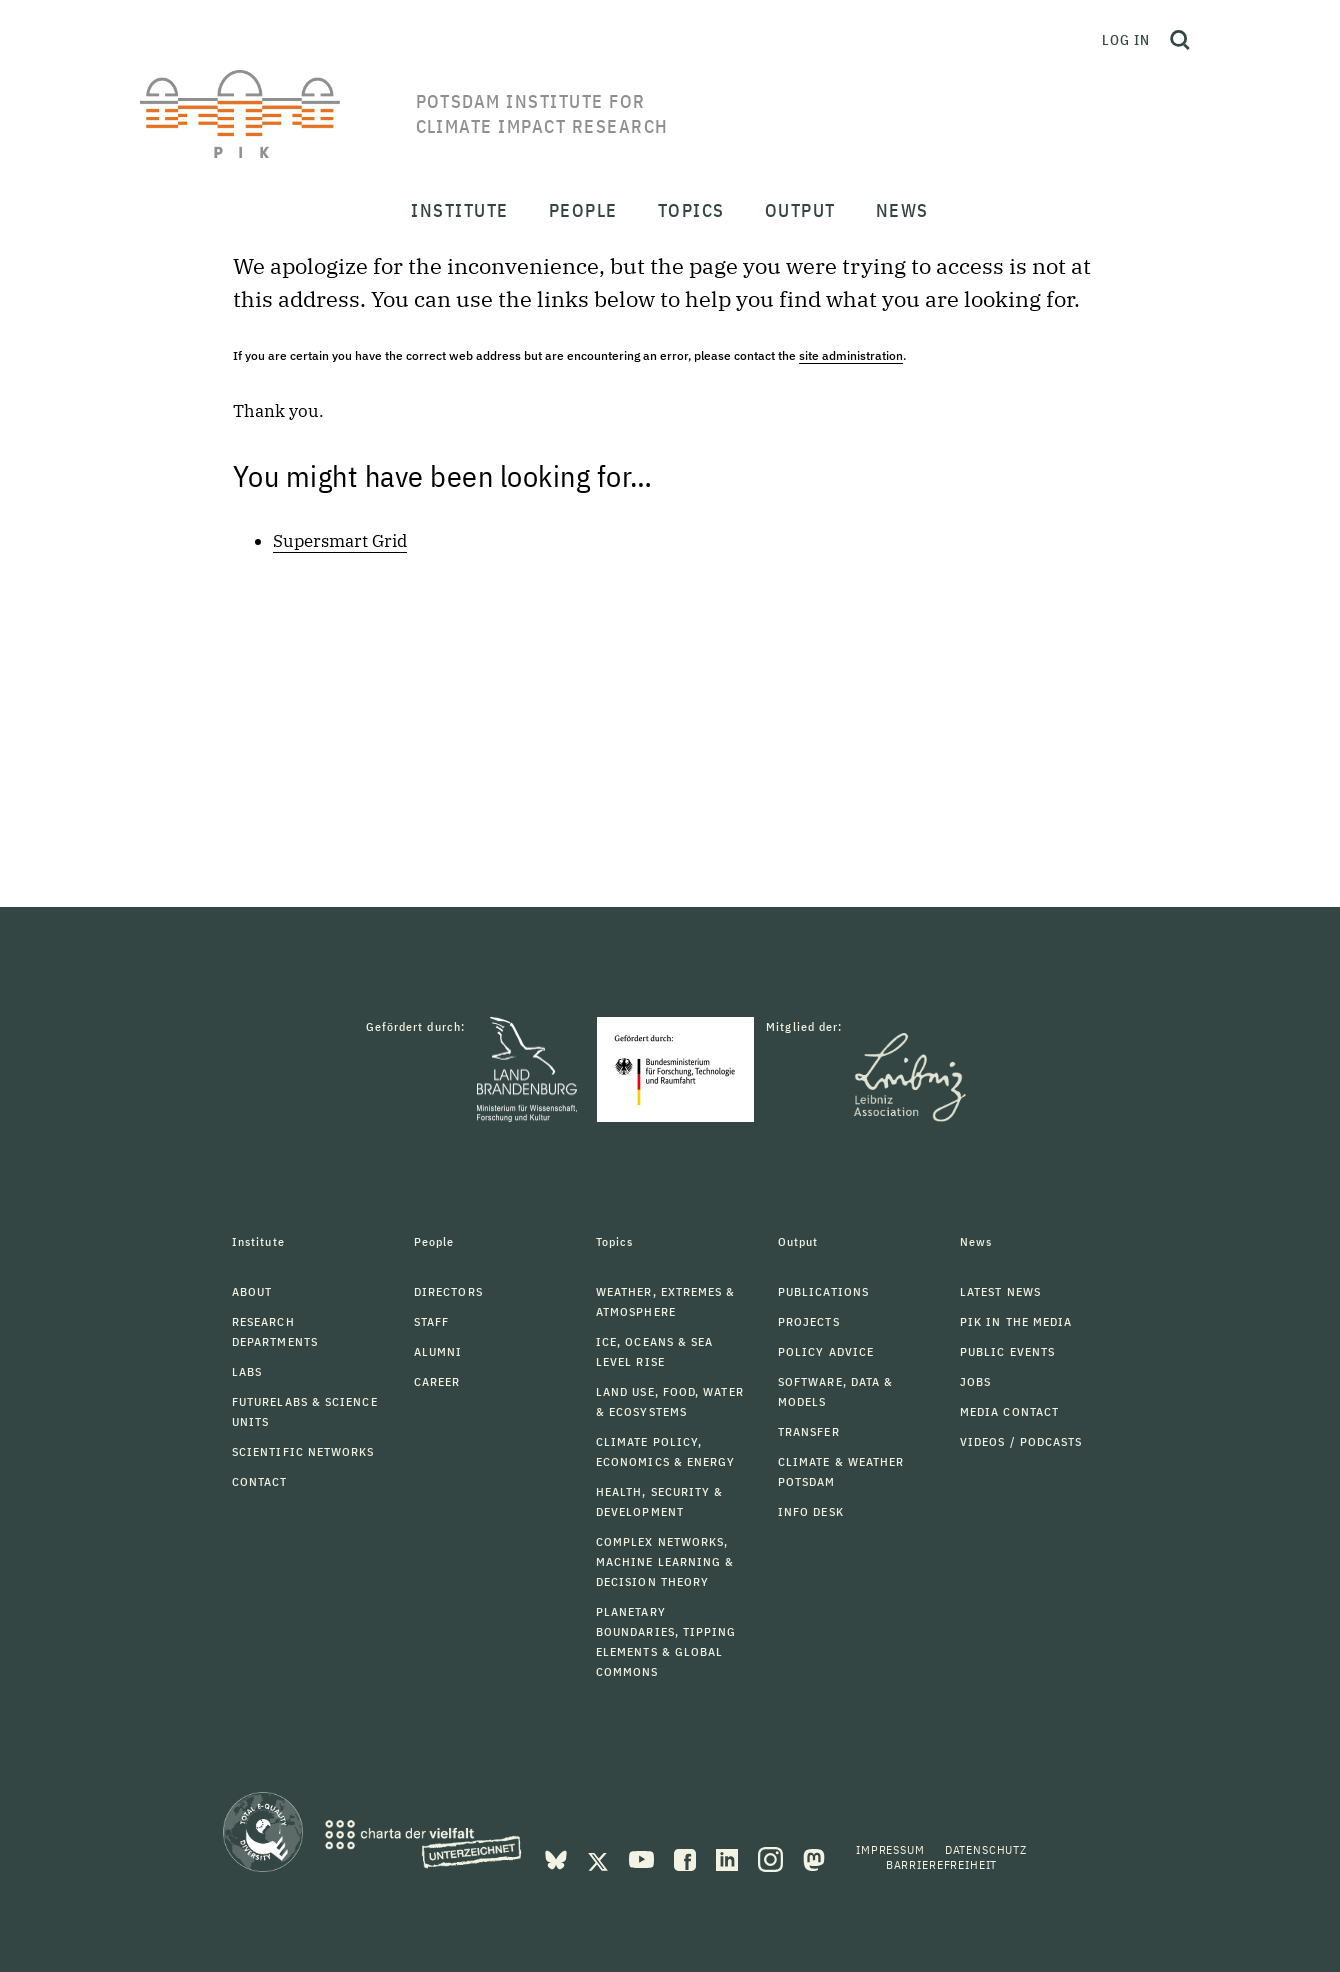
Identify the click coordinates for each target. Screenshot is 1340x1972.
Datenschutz (986, 1849)
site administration (851, 355)
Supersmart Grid (340, 541)
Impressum (890, 1849)
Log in (1126, 40)
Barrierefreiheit (941, 1864)
